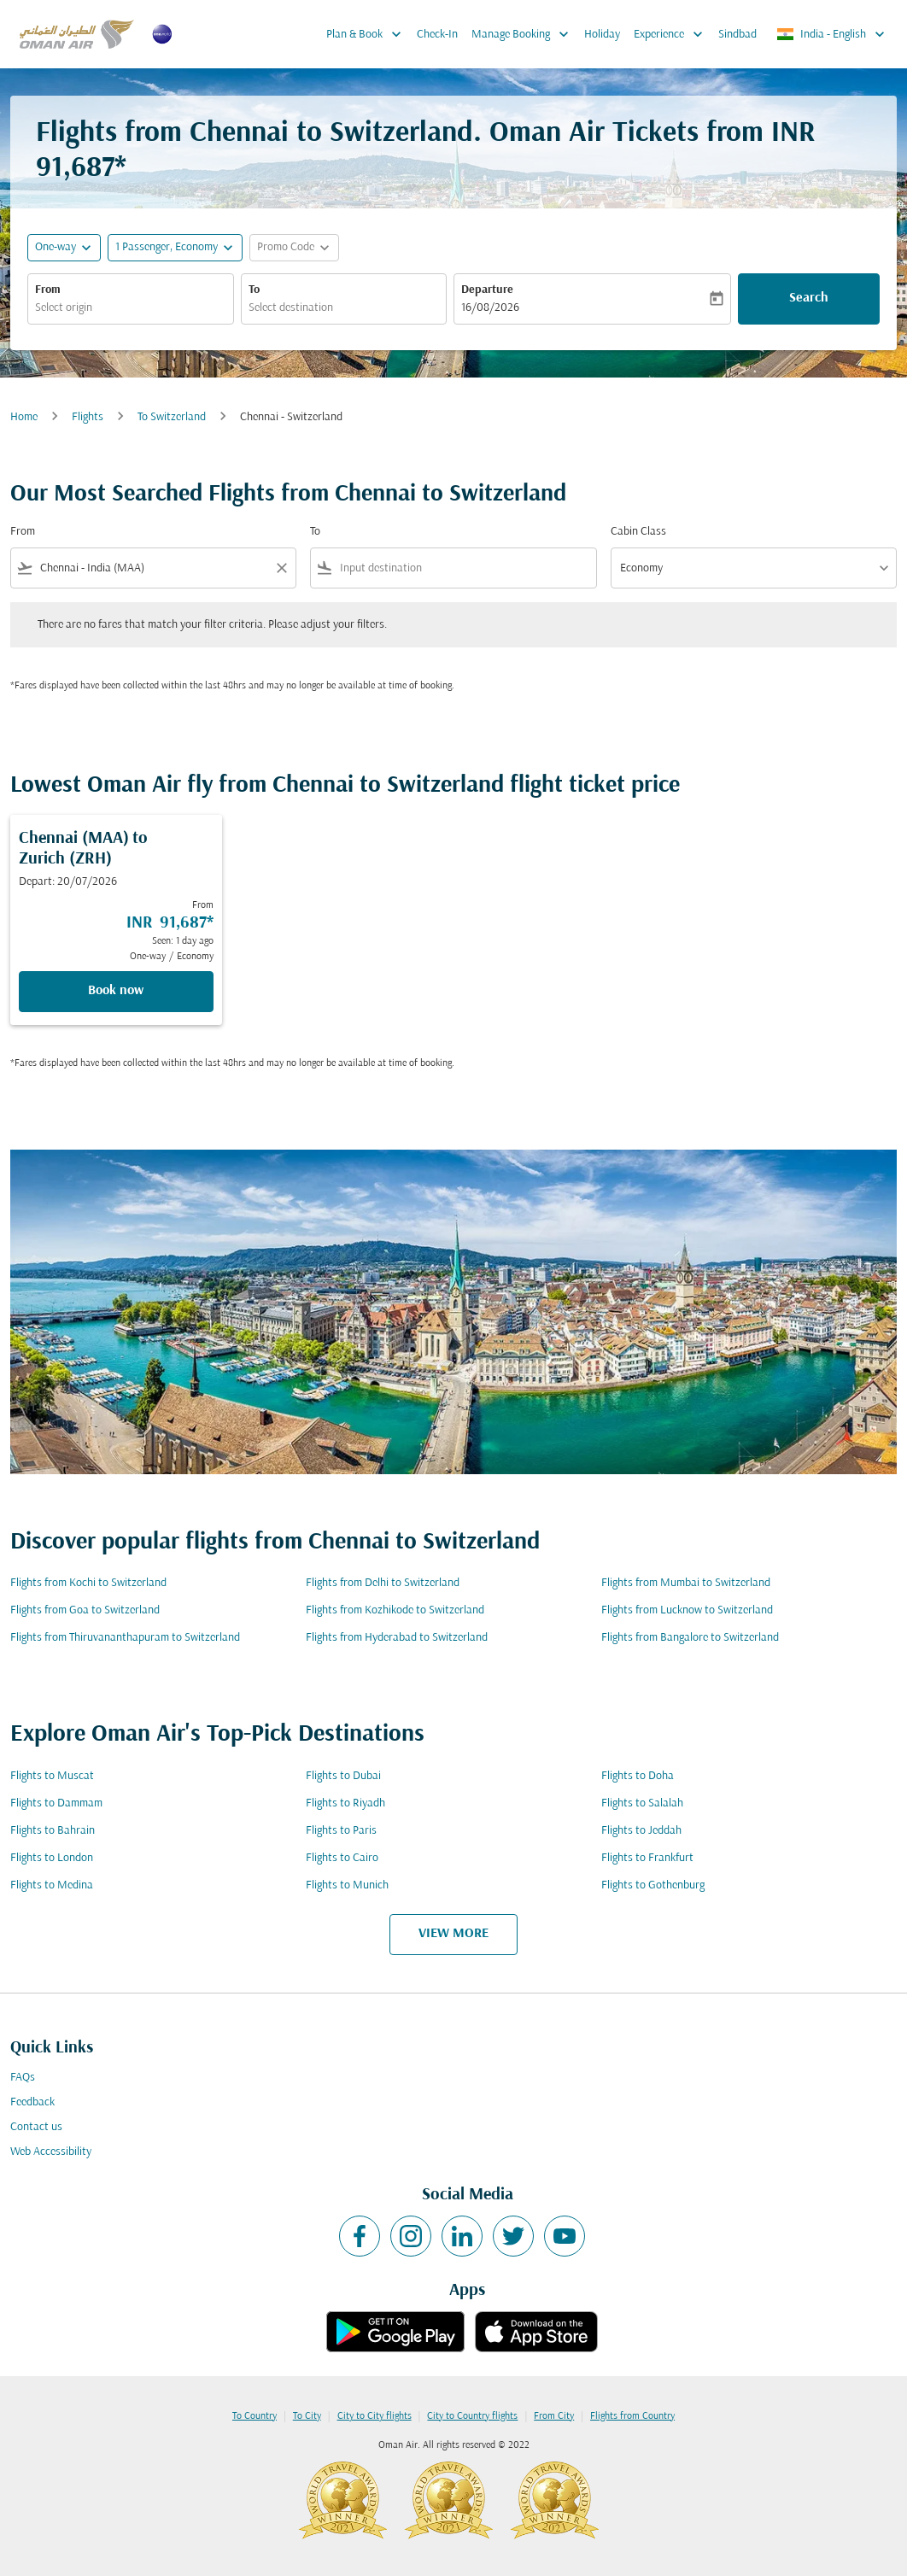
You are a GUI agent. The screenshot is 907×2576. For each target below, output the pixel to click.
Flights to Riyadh (345, 1803)
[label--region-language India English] (831, 34)
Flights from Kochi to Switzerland (88, 1583)
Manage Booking (524, 34)
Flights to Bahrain (52, 1830)
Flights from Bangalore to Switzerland (690, 1637)
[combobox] (130, 308)
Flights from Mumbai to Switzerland (685, 1583)
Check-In (437, 34)
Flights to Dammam (56, 1803)
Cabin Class (638, 531)
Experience (672, 34)
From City (554, 2416)
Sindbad (737, 34)
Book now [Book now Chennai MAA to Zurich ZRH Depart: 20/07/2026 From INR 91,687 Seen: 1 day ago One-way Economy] (115, 991)
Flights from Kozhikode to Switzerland (395, 1610)
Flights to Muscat (52, 1776)
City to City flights (374, 2416)
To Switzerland (172, 417)
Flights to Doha (637, 1776)
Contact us (36, 2127)
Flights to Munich (347, 1885)
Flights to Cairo (342, 1858)
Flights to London (51, 1858)
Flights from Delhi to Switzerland (382, 1583)
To (254, 290)
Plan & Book (368, 34)
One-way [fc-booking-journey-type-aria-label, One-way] (55, 247)
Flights (87, 417)
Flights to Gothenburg (653, 1885)
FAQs (22, 2077)
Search (808, 298)
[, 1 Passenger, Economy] (166, 247)
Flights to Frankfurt (647, 1858)
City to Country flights (472, 2416)
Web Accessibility (50, 2152)
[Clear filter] (281, 568)
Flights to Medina (51, 1885)
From (48, 290)
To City (307, 2416)
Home (24, 417)
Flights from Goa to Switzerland (85, 1610)
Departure (487, 290)
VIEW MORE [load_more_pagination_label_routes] (453, 1934)
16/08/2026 (490, 308)
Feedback (32, 2102)
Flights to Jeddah (641, 1830)
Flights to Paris (341, 1830)
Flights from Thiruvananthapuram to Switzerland (125, 1637)
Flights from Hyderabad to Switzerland (397, 1637)
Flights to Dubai (343, 1776)
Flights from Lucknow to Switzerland (687, 1610)
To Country (254, 2416)
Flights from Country (632, 2416)
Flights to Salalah (642, 1803)
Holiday (602, 34)
